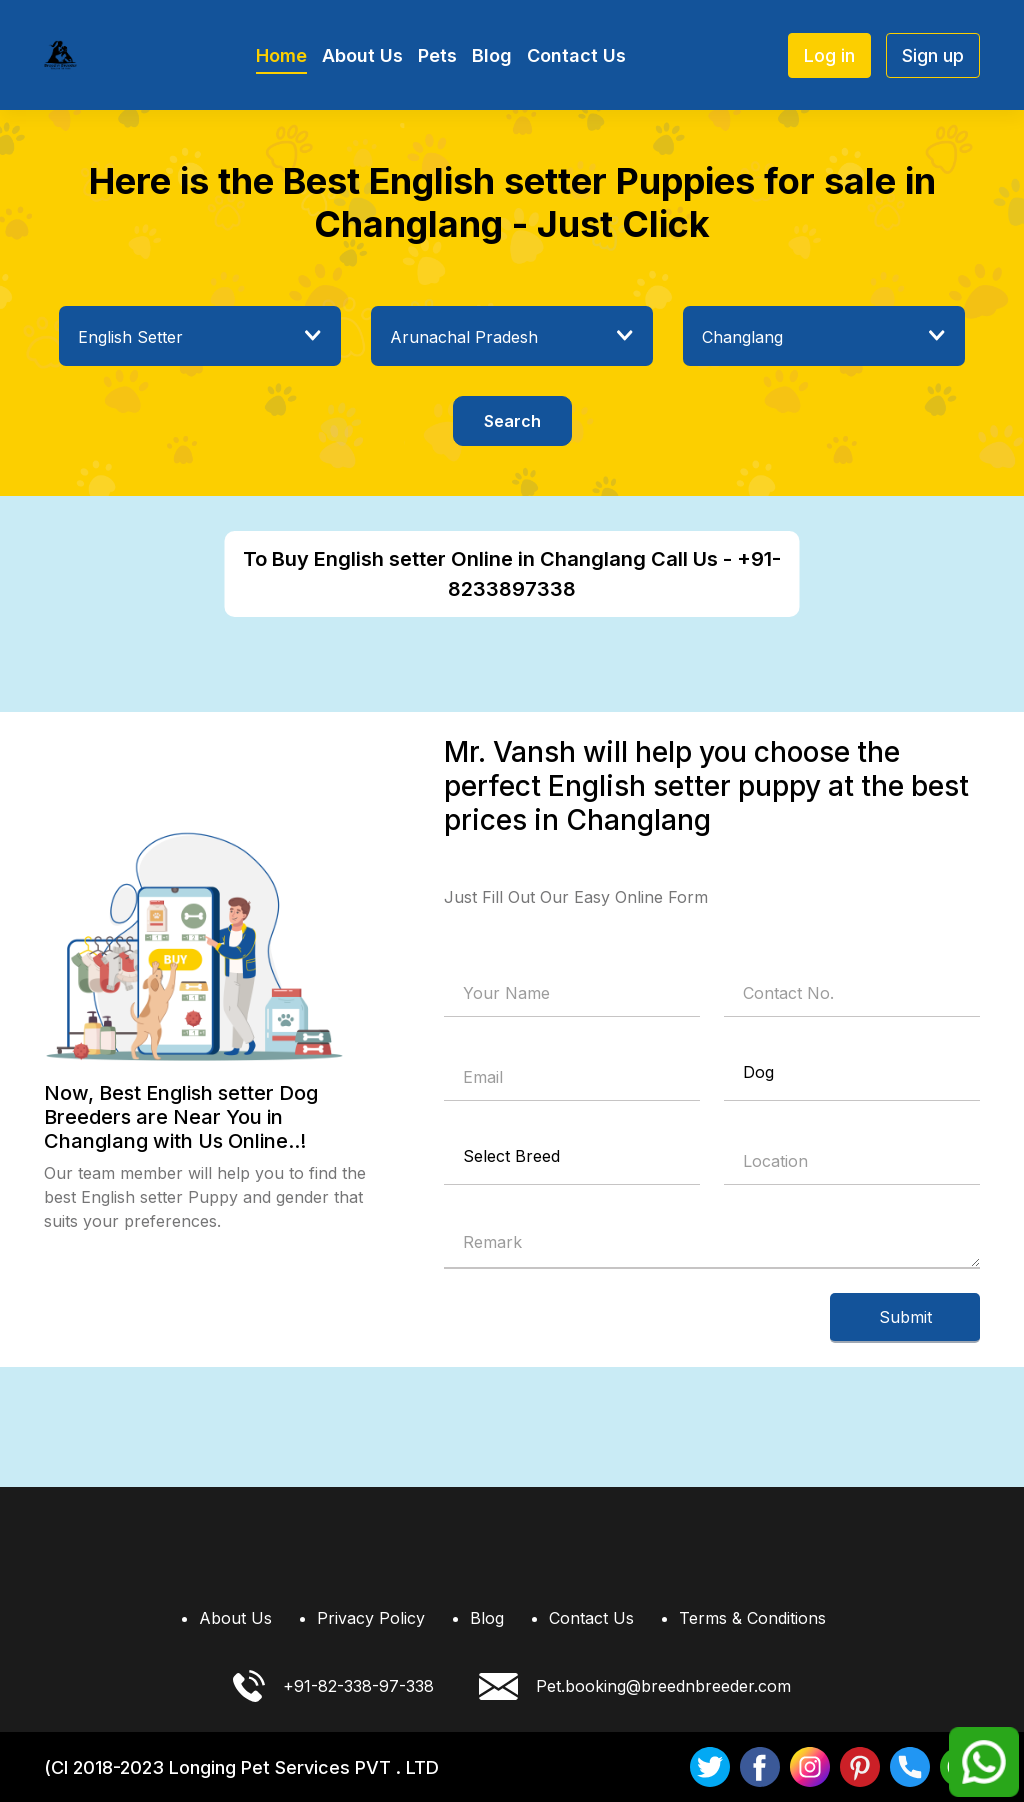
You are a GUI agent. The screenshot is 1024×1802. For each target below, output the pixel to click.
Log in (829, 55)
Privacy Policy (371, 1618)
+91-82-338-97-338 (333, 1686)
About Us (362, 55)
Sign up (933, 55)
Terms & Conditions (752, 1618)
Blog (492, 55)
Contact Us (576, 55)
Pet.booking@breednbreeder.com (635, 1686)
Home (281, 55)
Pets (437, 55)
